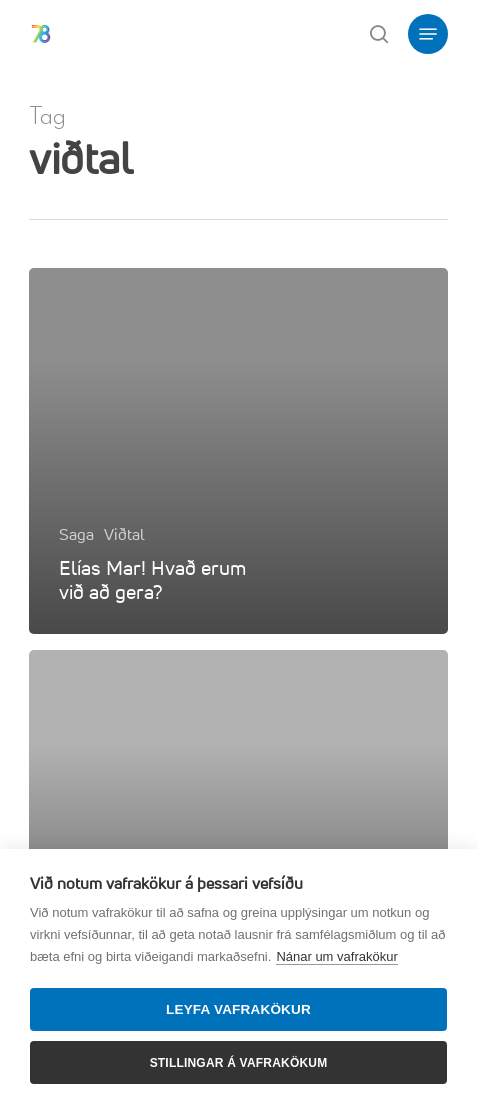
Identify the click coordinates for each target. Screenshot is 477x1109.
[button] (428, 34)
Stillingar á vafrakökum (239, 1063)
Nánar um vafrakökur (336, 956)
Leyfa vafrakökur (238, 1009)
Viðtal (124, 534)
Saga (76, 534)
